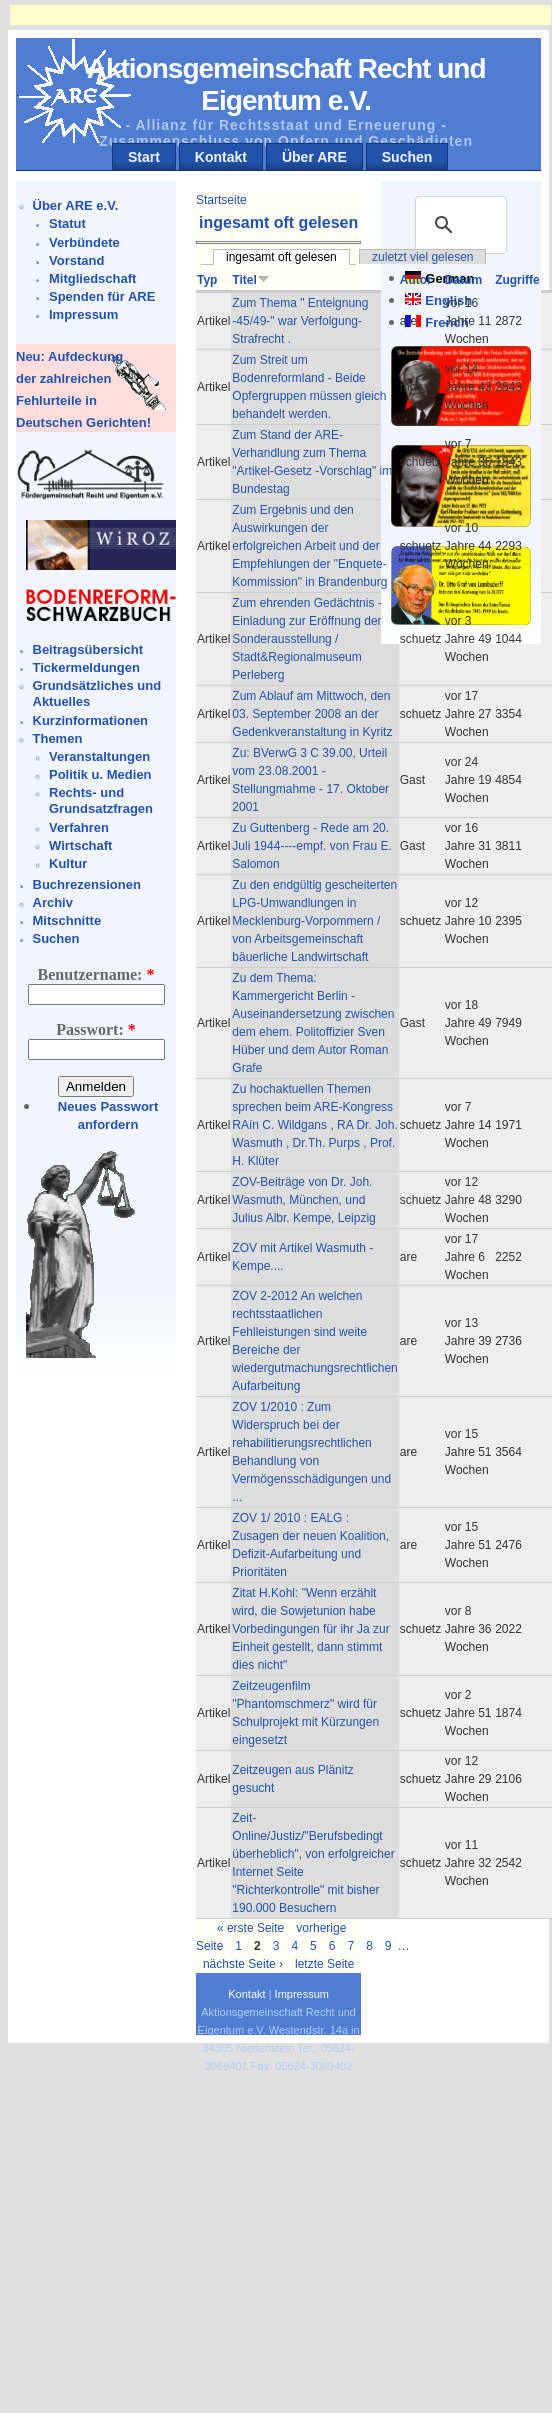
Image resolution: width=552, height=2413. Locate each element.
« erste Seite (250, 1928)
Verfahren (79, 827)
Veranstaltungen (99, 756)
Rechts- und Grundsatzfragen (101, 800)
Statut (67, 223)
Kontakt (221, 157)
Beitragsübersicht (88, 649)
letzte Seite (324, 1964)
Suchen (407, 157)
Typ (207, 280)
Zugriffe (517, 280)
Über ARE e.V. (76, 205)
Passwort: (96, 1029)
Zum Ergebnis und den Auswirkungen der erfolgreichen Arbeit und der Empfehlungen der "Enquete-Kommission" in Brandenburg (309, 546)
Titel (250, 280)
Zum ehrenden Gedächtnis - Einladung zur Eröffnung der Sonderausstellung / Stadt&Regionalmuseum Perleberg (306, 639)
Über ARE (314, 157)
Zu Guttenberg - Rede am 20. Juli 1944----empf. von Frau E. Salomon (311, 846)
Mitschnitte (67, 920)
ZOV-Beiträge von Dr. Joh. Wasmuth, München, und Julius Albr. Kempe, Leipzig (303, 1200)
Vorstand (76, 260)
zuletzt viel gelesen (422, 257)
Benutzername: (96, 974)
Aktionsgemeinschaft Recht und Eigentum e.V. (286, 84)
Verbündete (84, 242)
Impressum (83, 314)
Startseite (221, 200)
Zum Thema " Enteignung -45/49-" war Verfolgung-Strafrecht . (300, 321)
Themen (58, 738)
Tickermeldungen (86, 667)
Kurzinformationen (91, 720)
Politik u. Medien (100, 774)
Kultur (68, 863)
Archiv (53, 902)
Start (144, 157)
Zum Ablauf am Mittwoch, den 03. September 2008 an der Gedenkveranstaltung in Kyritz (312, 714)
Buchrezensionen (87, 884)
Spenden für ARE (102, 296)
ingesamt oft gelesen (281, 257)
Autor (416, 280)
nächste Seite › (243, 1964)
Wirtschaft (80, 845)
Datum (463, 280)
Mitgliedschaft (92, 278)
